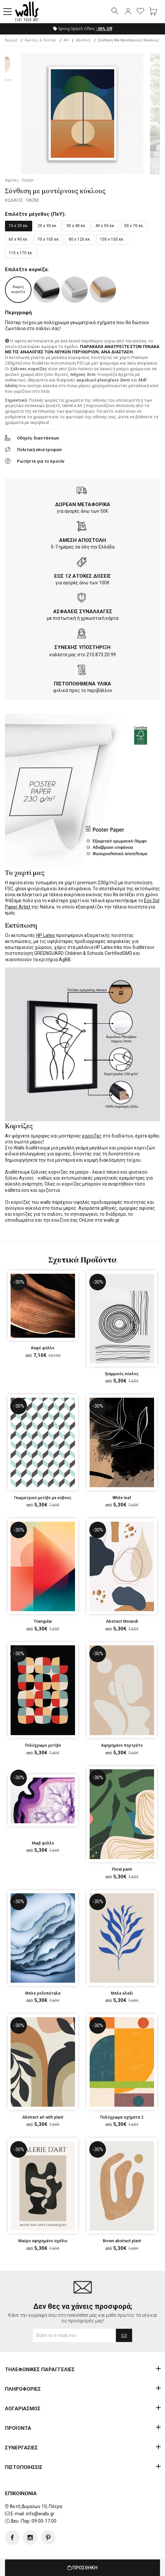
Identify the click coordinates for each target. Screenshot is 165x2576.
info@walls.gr (40, 2513)
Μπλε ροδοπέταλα (42, 1993)
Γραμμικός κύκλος (122, 1374)
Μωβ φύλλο (43, 1843)
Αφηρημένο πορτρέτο (122, 1745)
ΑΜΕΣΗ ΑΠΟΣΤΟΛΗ (82, 540)
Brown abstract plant (122, 2241)
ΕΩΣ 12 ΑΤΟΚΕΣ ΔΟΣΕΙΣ (82, 576)
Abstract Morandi (122, 1621)
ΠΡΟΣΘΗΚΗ (82, 2567)
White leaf (122, 1497)
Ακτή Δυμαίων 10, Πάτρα (36, 2506)
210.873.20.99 (101, 654)
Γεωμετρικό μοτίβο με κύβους (42, 1497)
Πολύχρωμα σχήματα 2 (121, 2117)
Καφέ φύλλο (42, 1348)
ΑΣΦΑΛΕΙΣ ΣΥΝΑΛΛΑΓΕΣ (82, 612)
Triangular (43, 1621)
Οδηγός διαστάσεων (38, 438)
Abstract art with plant (42, 2117)
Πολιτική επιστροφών (39, 449)
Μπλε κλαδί (122, 1993)
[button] (7, 12)
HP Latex (45, 935)
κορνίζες (92, 1136)
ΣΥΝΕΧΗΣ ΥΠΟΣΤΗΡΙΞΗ (82, 647)
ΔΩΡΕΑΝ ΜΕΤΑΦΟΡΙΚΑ (82, 504)
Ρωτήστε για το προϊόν (40, 461)
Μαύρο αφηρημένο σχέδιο (42, 2241)
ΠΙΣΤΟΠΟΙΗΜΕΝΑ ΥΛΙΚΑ (82, 684)
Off (104, 29)
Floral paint (122, 1869)
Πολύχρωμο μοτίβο (43, 1745)
